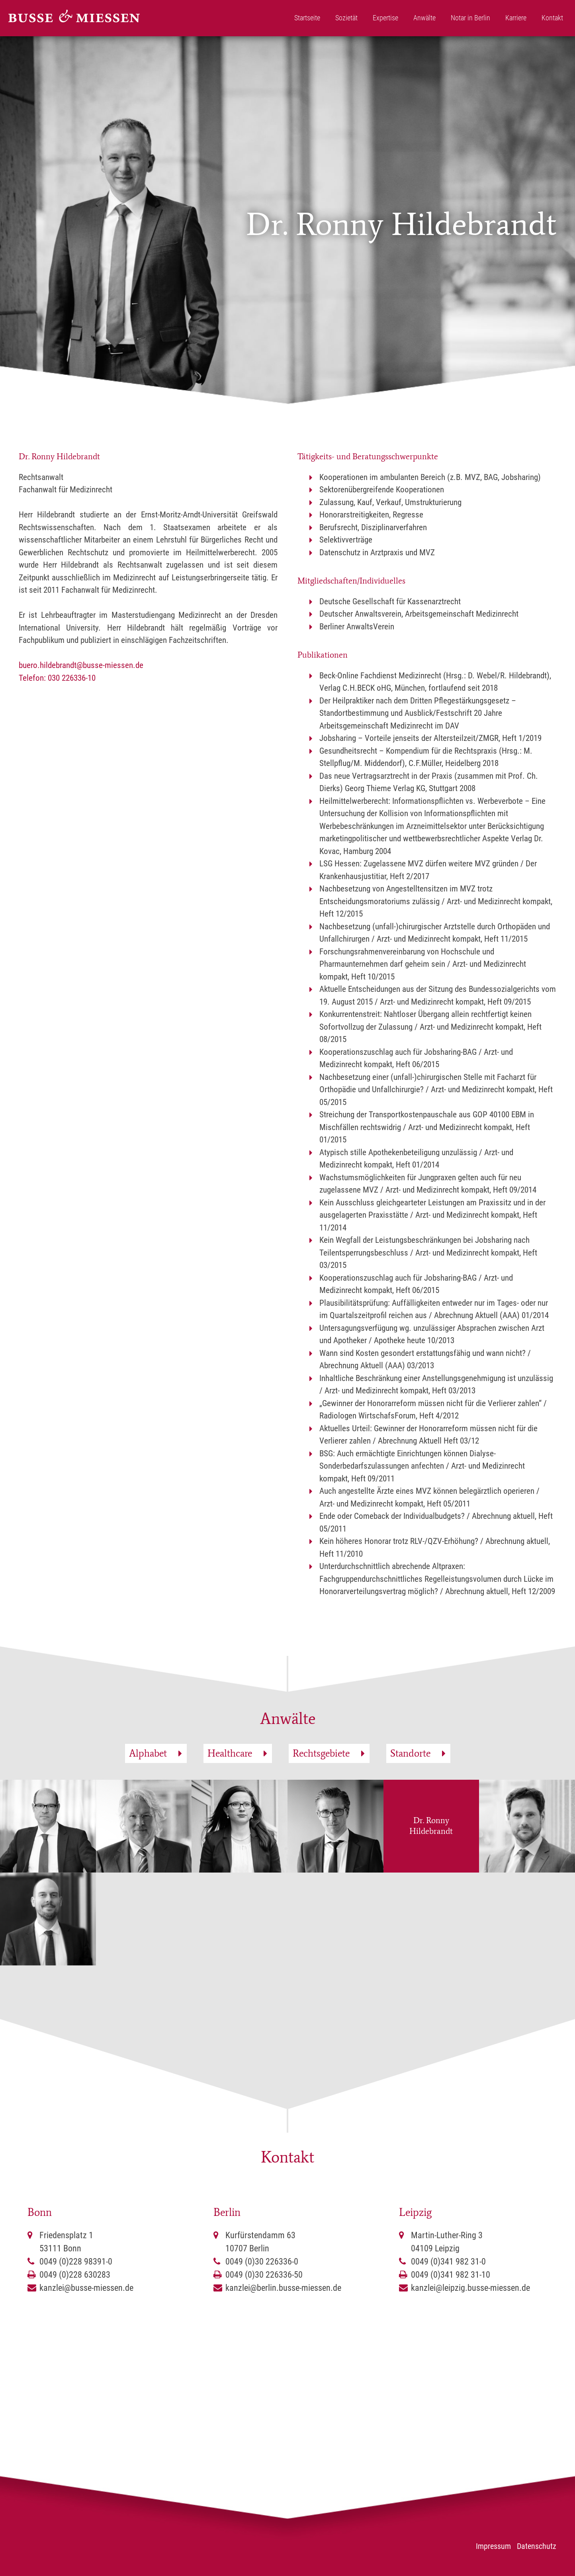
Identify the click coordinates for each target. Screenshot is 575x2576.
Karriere (515, 18)
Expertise (385, 18)
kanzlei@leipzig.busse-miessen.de (470, 2288)
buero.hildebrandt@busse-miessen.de (81, 665)
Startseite (307, 18)
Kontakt (552, 18)
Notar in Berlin (470, 18)
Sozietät (346, 18)
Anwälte (424, 18)
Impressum (493, 2546)
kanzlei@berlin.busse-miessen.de (283, 2288)
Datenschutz (536, 2546)
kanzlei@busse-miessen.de (86, 2288)
